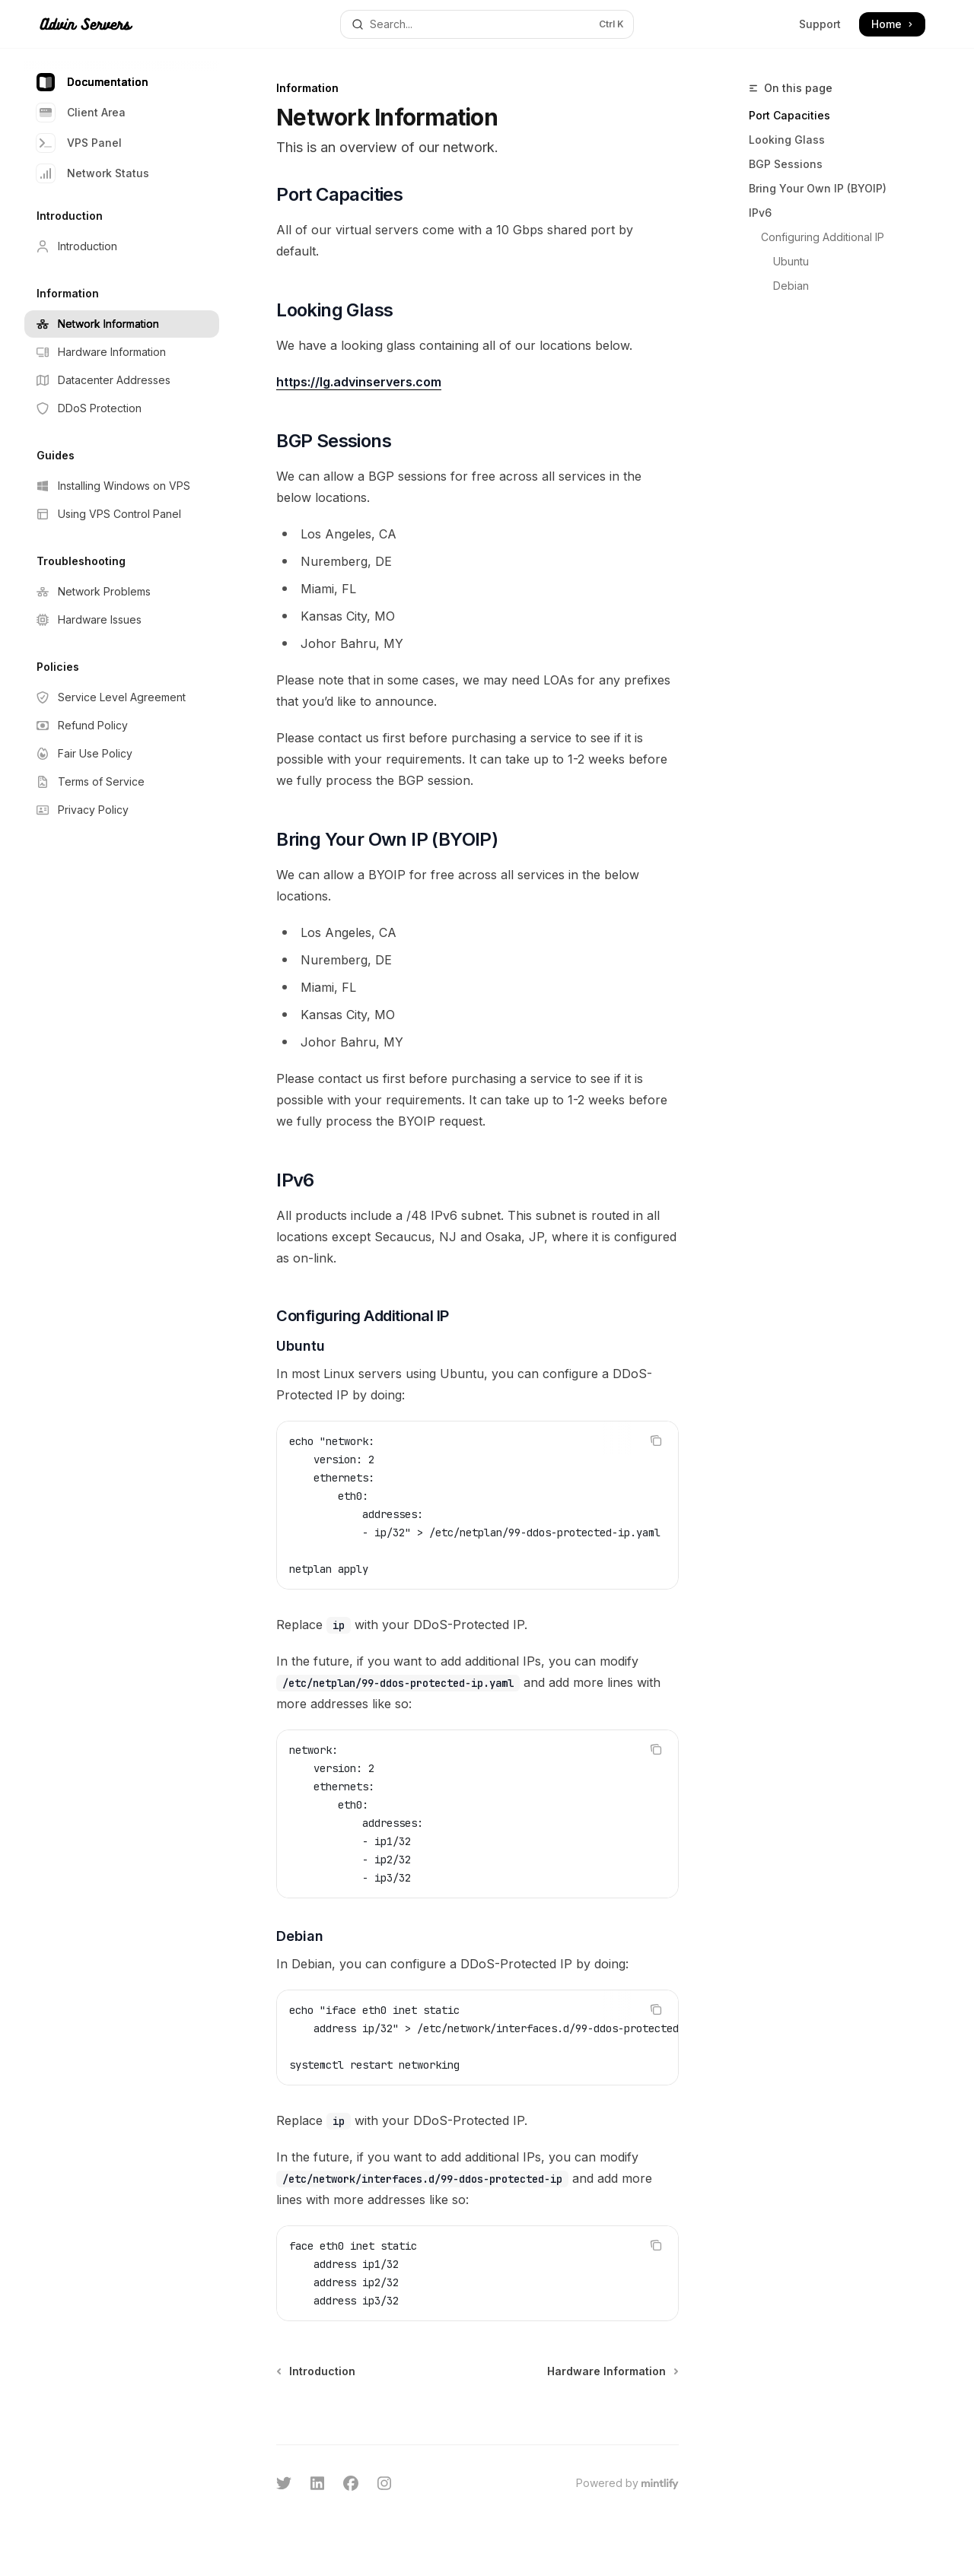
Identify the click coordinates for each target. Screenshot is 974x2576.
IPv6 (760, 212)
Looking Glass (787, 139)
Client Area (81, 112)
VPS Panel (79, 143)
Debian (791, 285)
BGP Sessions (786, 163)
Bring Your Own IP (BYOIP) (817, 188)
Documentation (92, 82)
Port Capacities (789, 115)
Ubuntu (791, 261)
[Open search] (487, 24)
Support (820, 23)
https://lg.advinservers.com (358, 381)
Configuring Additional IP (822, 236)
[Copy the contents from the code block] (656, 1440)
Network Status (93, 173)
